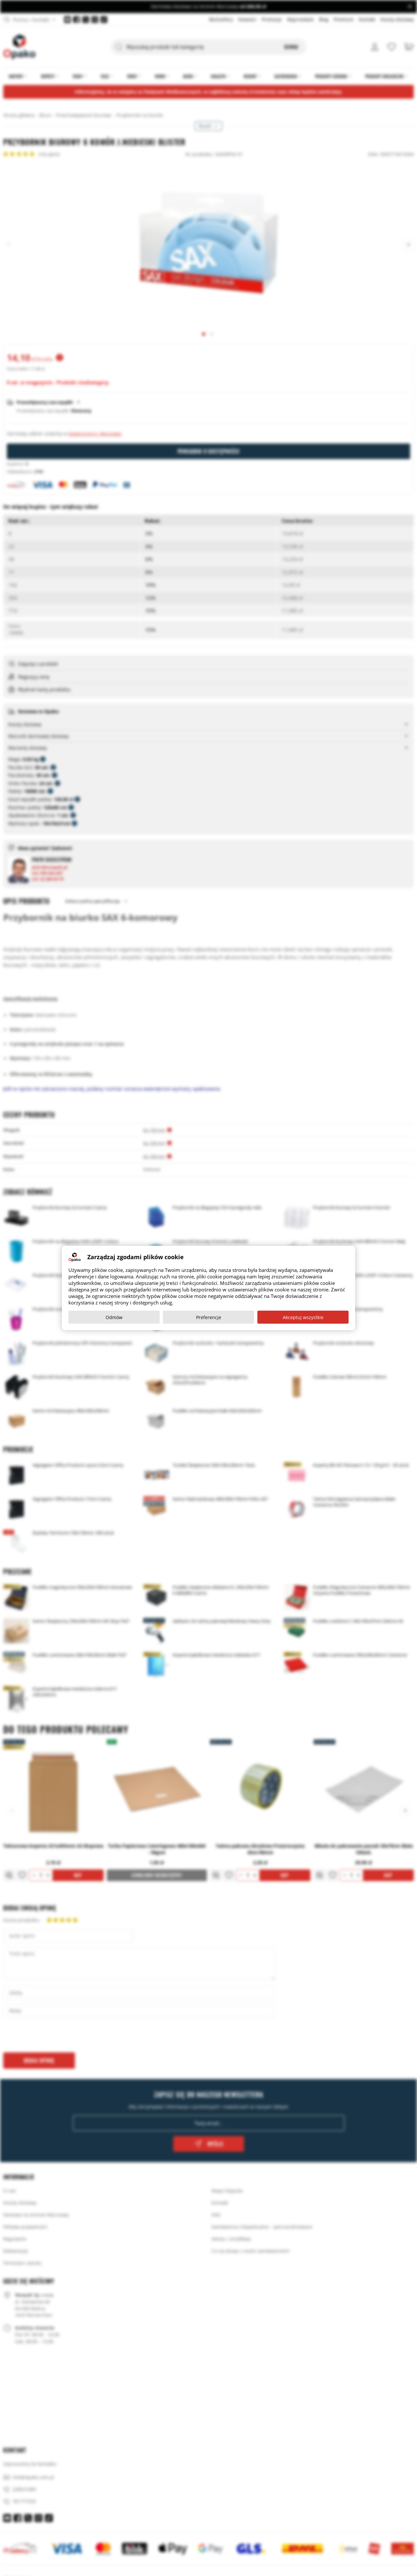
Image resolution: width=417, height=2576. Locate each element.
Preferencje (208, 1317)
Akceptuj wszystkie (303, 1317)
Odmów (114, 1317)
